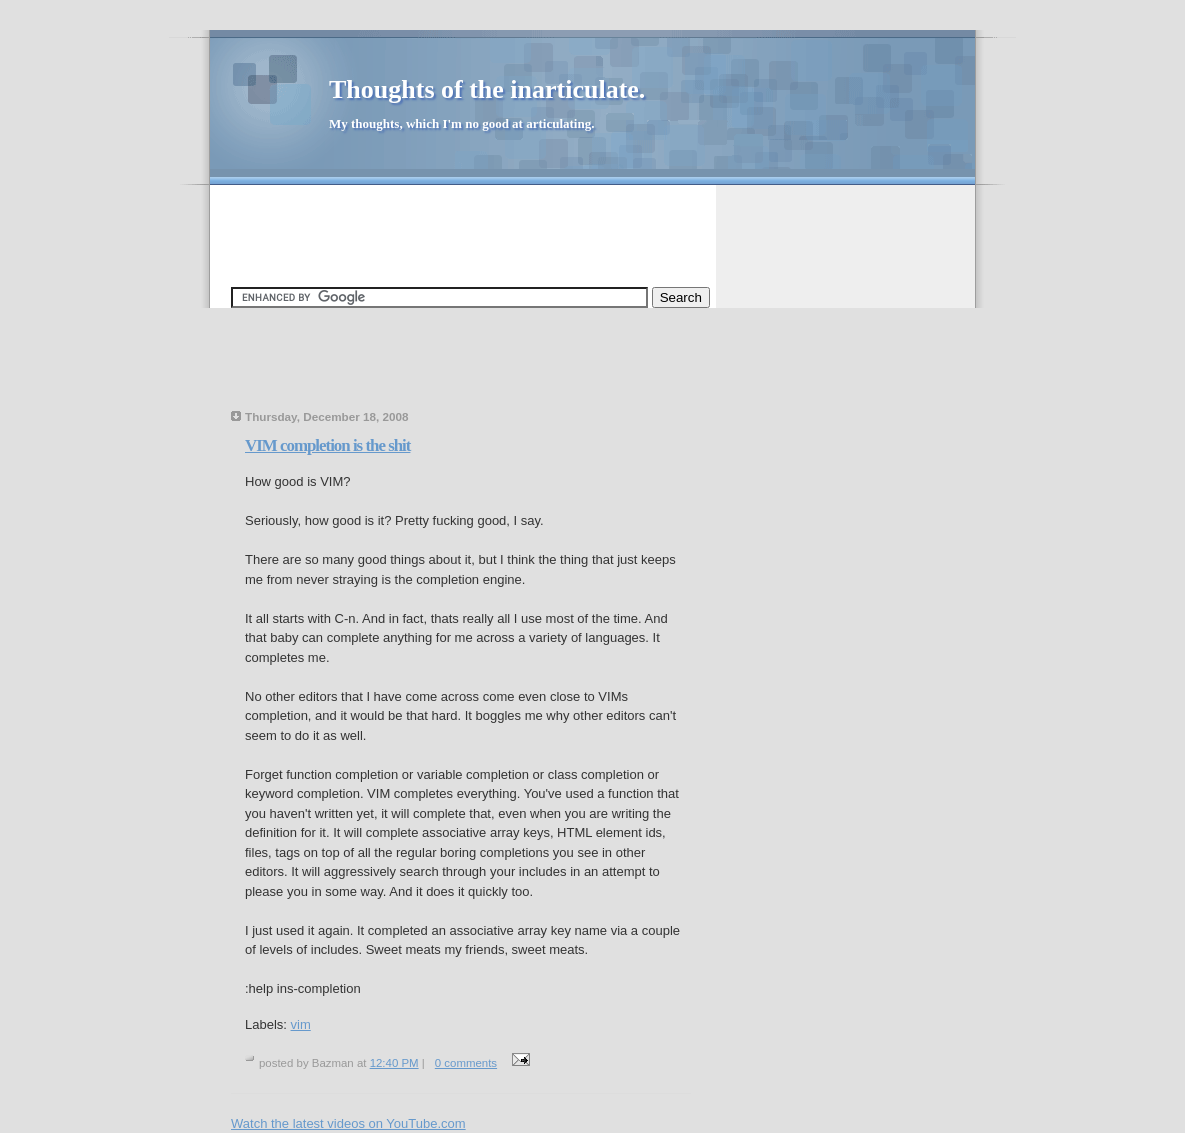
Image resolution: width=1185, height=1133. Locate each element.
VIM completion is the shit (327, 445)
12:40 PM (394, 1063)
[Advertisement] (595, 226)
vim (301, 1024)
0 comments (466, 1063)
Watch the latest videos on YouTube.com (348, 1123)
